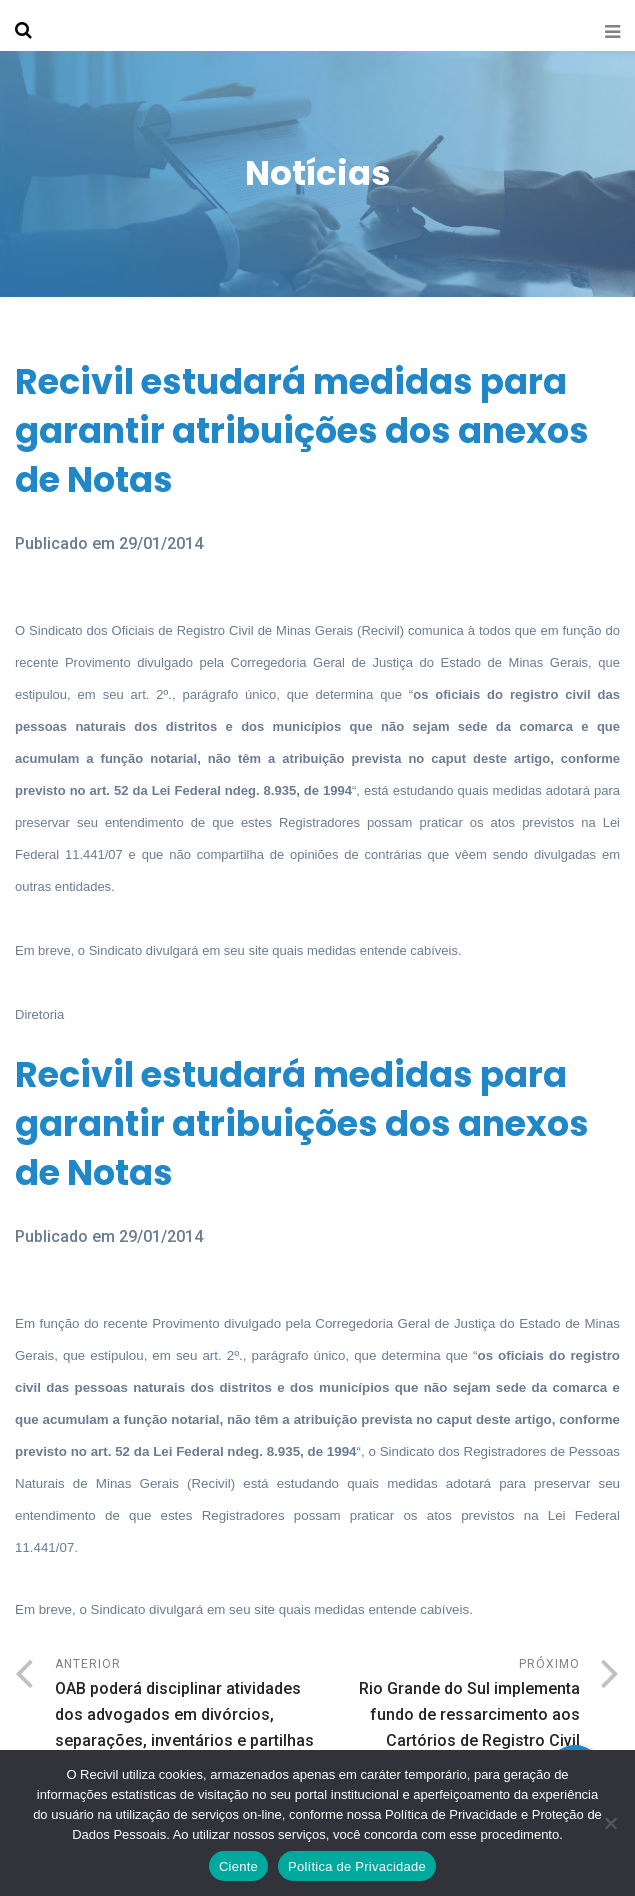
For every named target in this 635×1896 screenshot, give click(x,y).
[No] (610, 1823)
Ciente (238, 1866)
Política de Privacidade (357, 1866)
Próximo (449, 1705)
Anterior (186, 1705)
